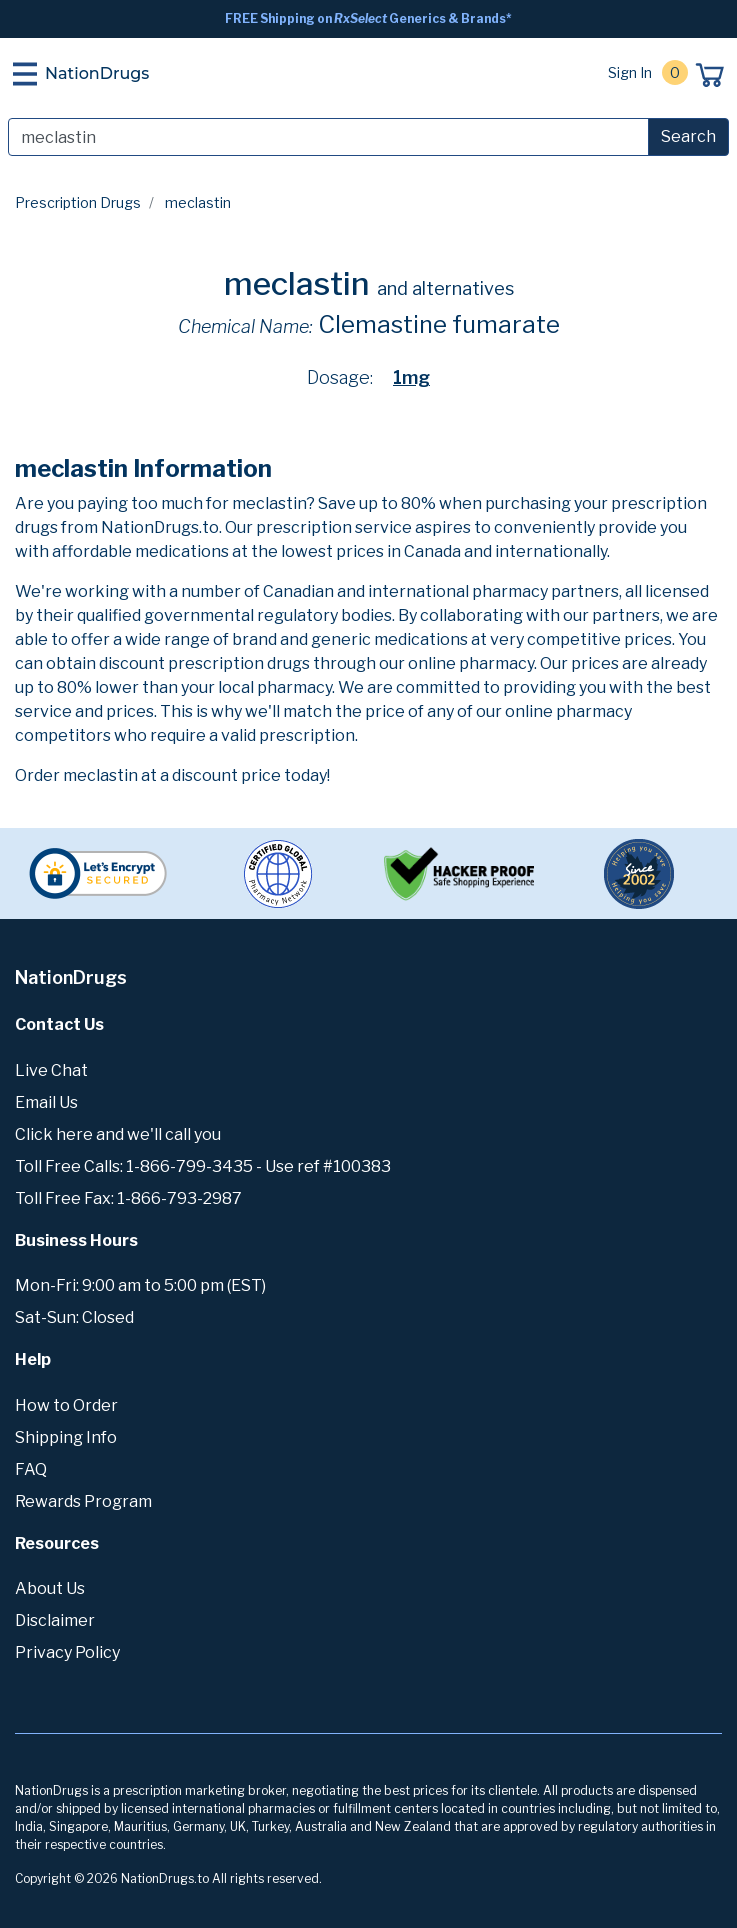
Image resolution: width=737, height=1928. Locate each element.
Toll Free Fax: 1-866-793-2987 (128, 1198)
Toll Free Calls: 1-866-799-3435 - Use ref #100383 (203, 1166)
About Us (50, 1588)
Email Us (46, 1102)
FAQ (31, 1469)
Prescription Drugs (78, 202)
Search (688, 136)
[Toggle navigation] (25, 74)
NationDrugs (97, 73)
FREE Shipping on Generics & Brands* (368, 18)
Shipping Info (66, 1437)
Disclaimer (55, 1620)
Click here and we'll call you (118, 1134)
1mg (411, 377)
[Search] (328, 137)
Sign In (630, 72)
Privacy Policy (67, 1652)
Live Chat (51, 1070)
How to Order (66, 1405)
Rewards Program (83, 1501)
